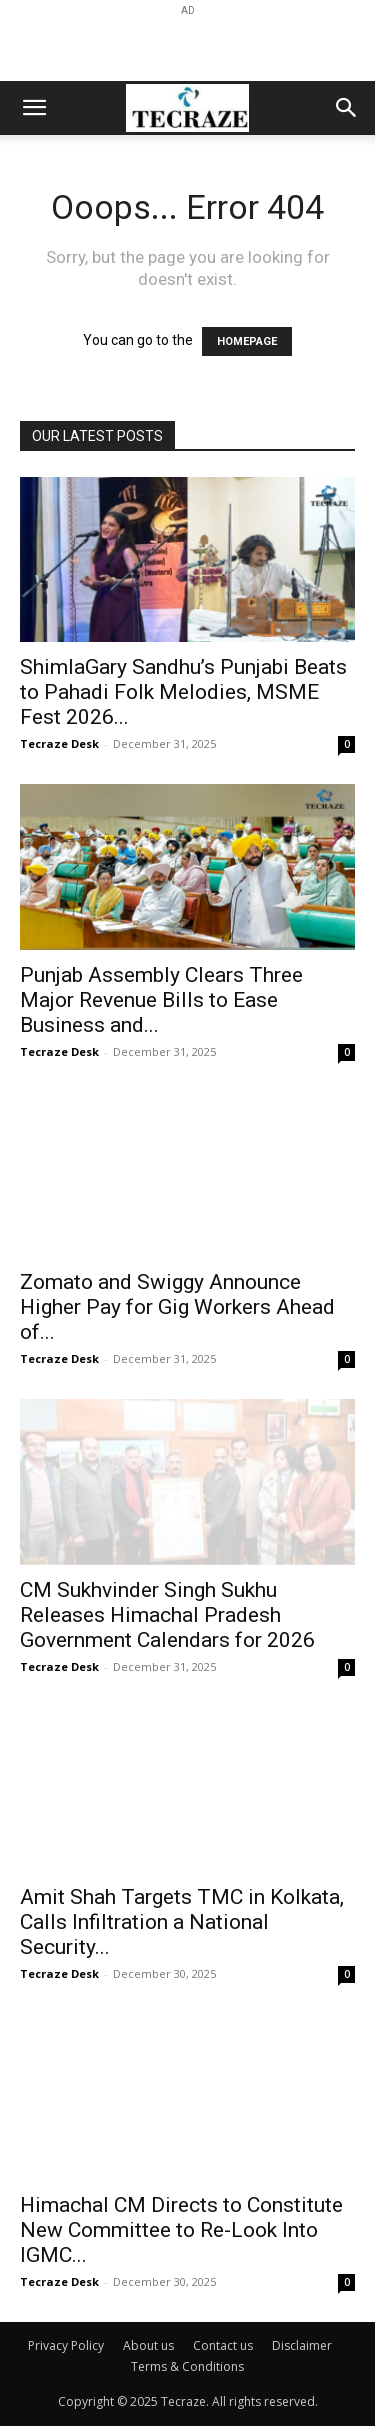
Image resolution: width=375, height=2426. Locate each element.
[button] (34, 108)
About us (148, 2345)
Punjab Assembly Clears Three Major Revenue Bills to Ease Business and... (161, 1000)
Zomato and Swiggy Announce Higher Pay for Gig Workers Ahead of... (177, 1307)
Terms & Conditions (187, 2366)
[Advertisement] (188, 46)
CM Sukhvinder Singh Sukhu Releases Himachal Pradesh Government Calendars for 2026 (167, 1615)
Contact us (223, 2345)
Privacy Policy (66, 2345)
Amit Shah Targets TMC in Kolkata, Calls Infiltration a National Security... (182, 1922)
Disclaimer (302, 2345)
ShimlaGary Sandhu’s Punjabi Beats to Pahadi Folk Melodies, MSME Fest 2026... (183, 692)
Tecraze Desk (59, 743)
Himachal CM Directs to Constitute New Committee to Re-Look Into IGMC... (181, 2230)
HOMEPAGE (247, 341)
